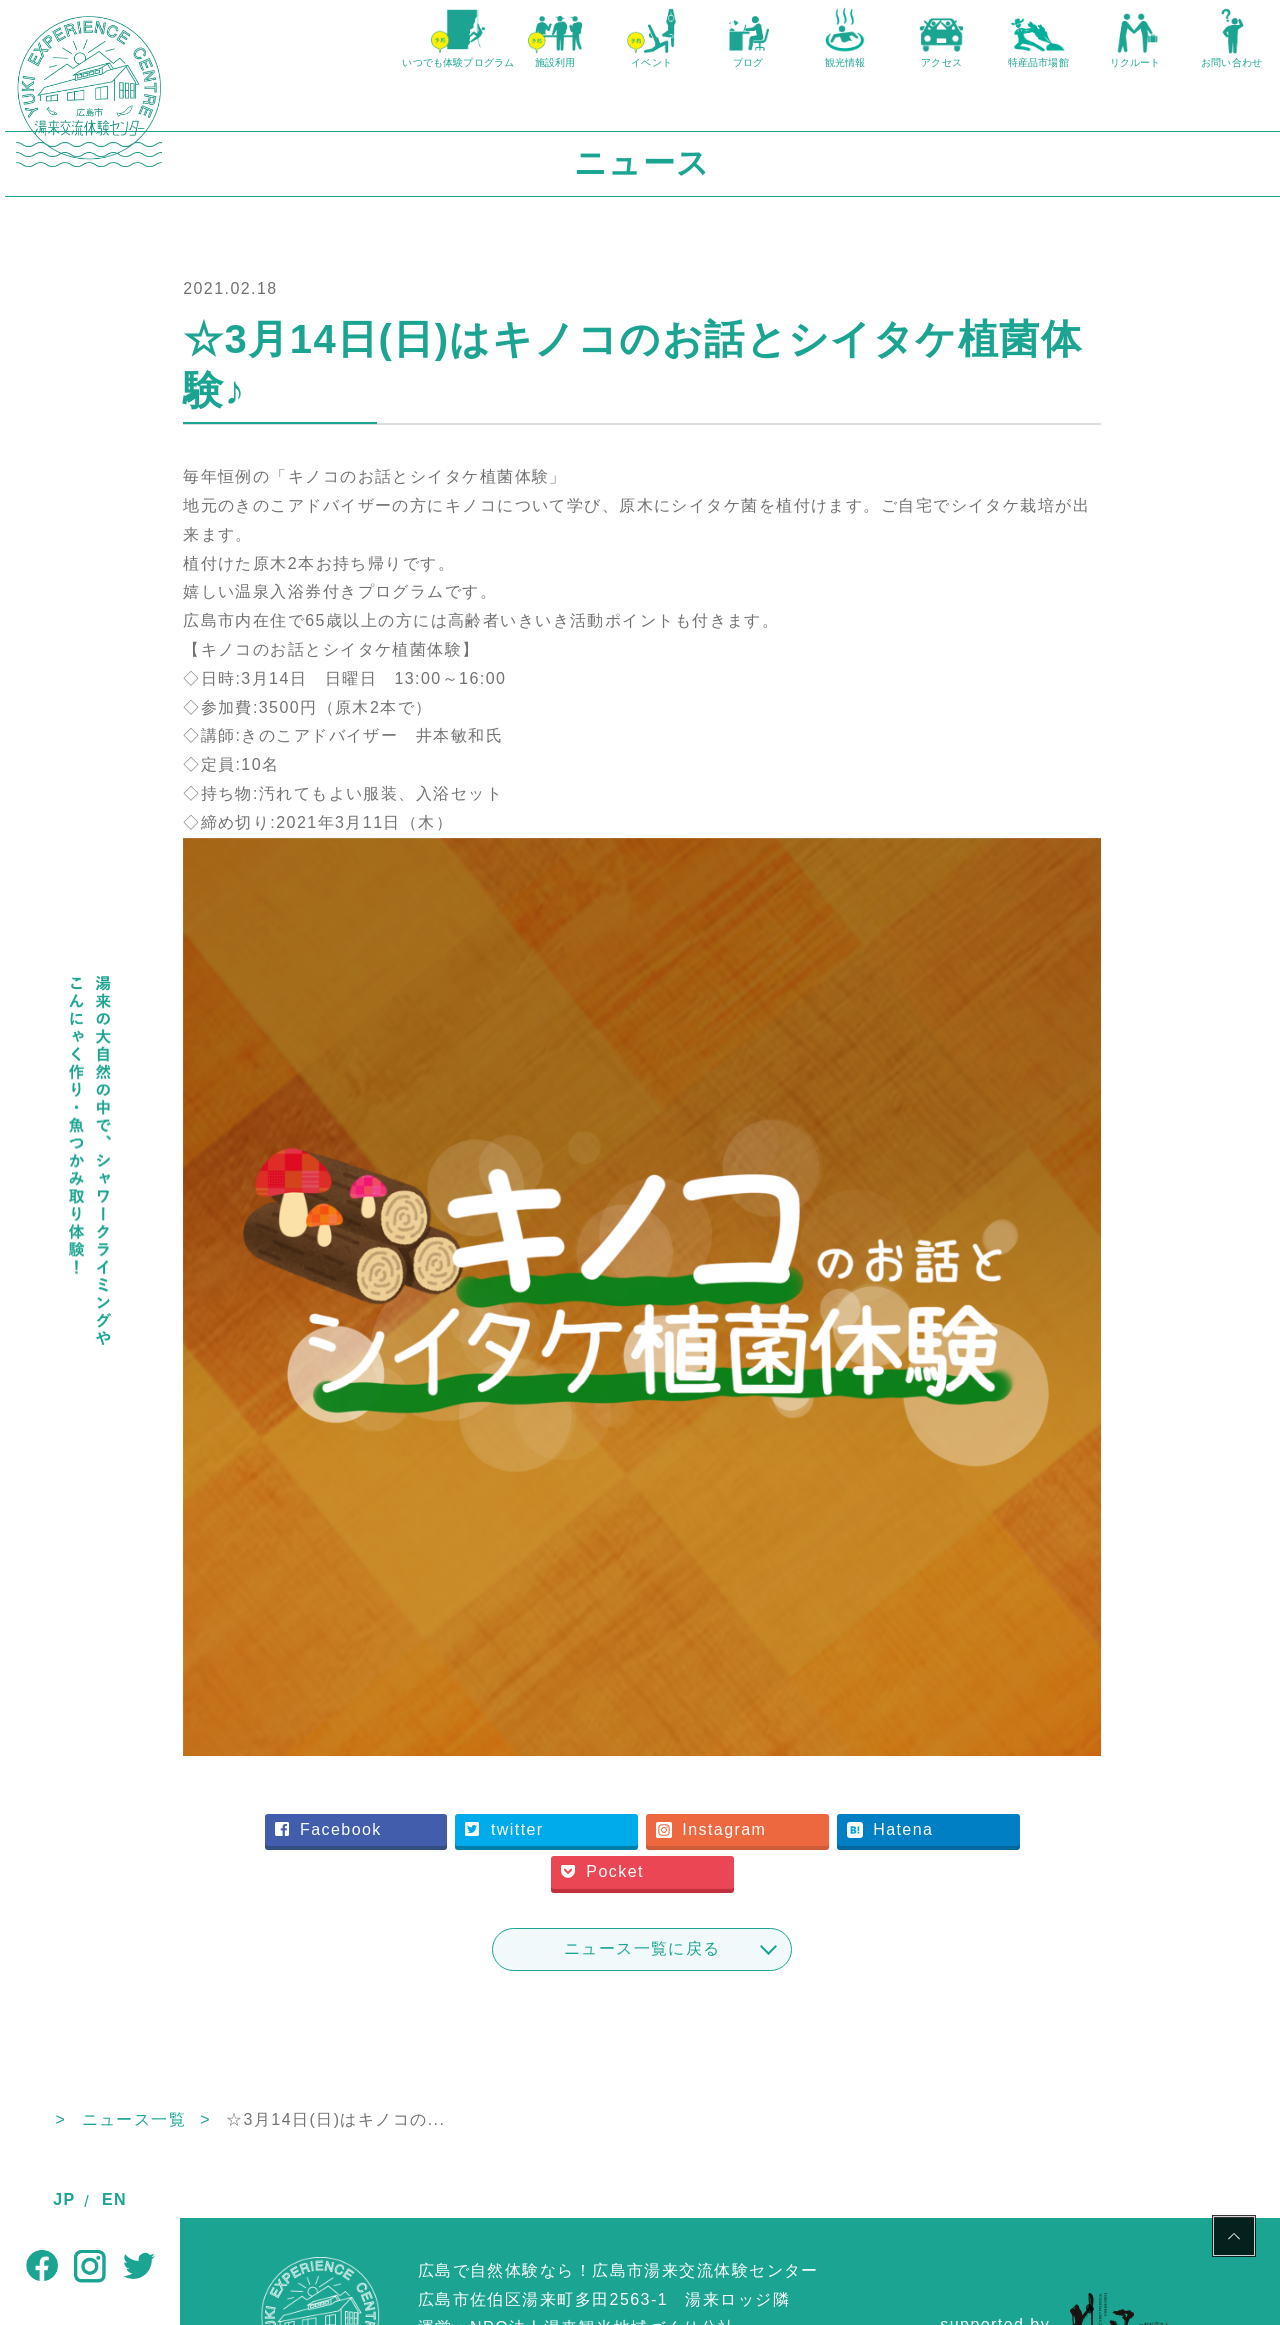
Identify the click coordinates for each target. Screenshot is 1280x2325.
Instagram (799, 1722)
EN (114, 2199)
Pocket (693, 1765)
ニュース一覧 (309, 2012)
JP (64, 2199)
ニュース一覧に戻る (730, 1841)
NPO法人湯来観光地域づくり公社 (603, 2221)
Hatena (971, 1722)
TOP (198, 2012)
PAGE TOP (1234, 2239)
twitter (599, 1722)
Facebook (429, 1722)
